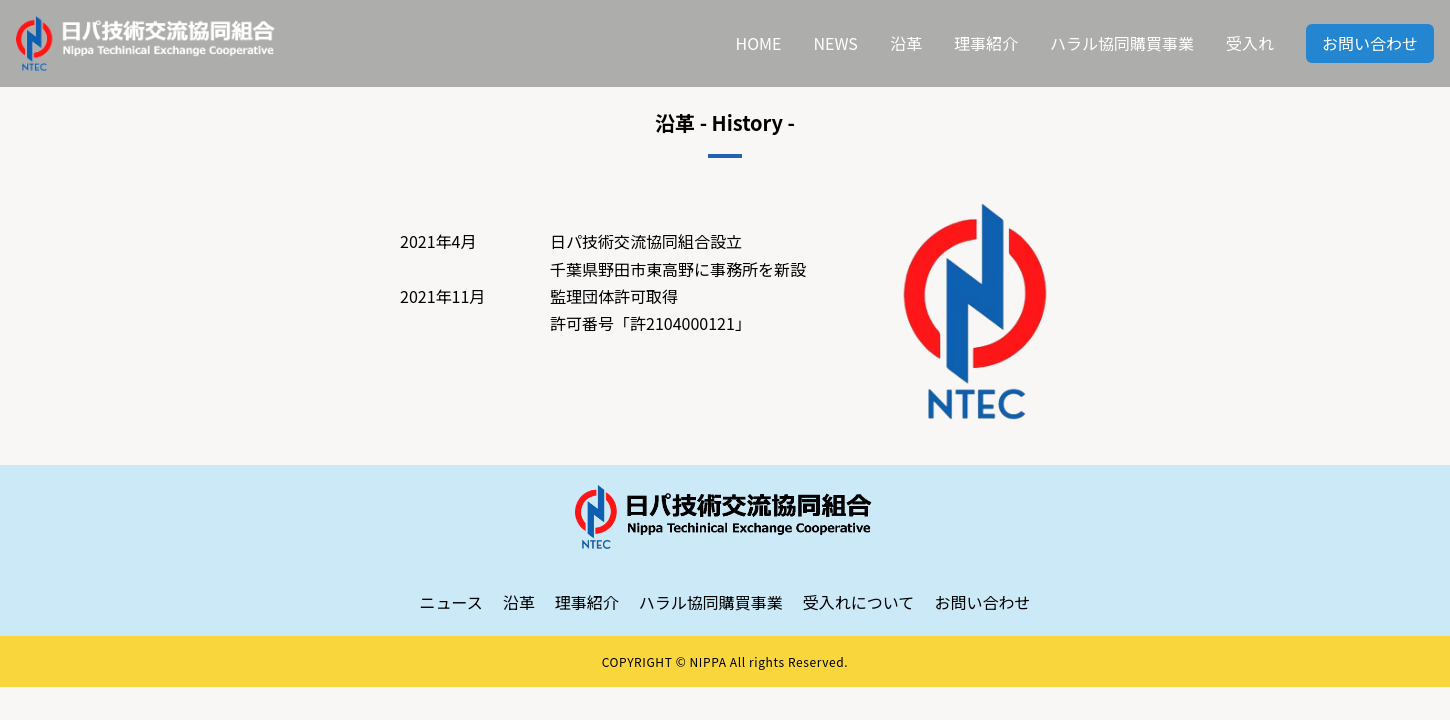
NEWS (835, 43)
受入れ (1250, 43)
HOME (759, 43)
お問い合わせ (1370, 43)
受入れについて (859, 602)
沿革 (906, 43)
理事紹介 (986, 43)
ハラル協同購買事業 (1122, 43)
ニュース (451, 602)
